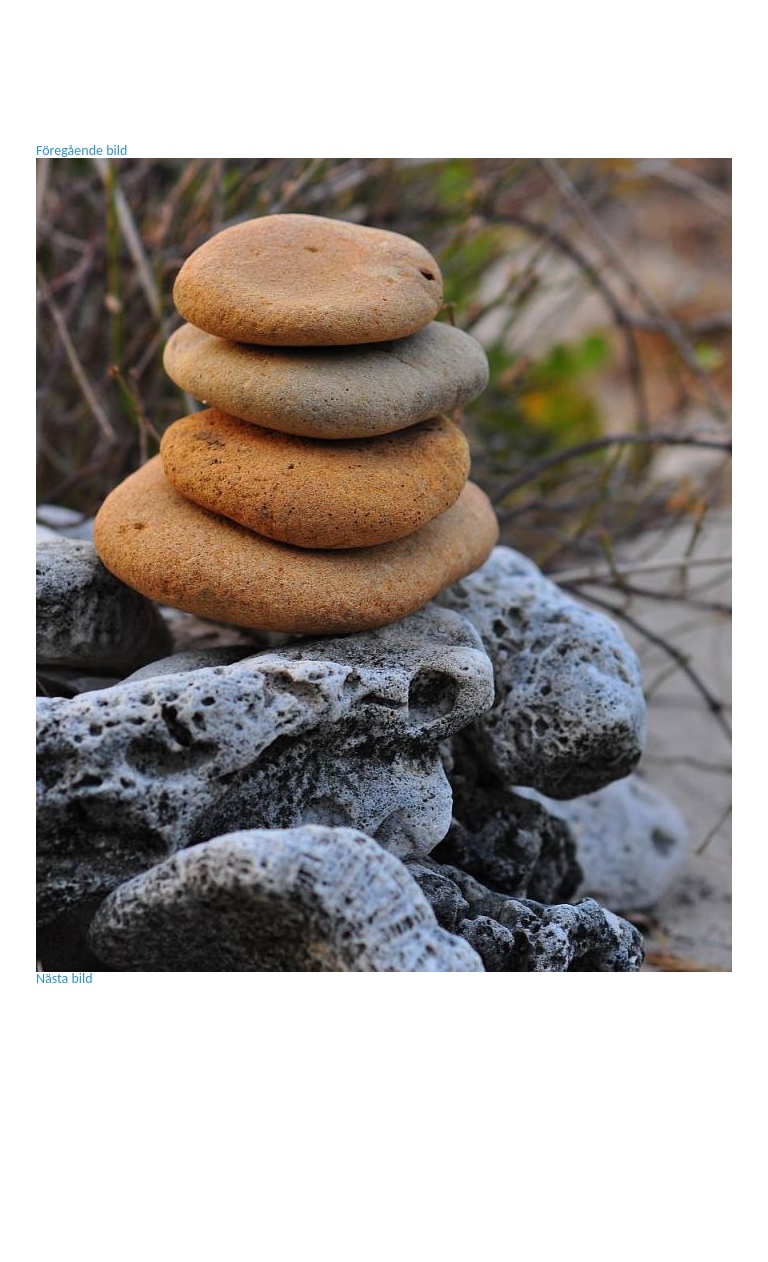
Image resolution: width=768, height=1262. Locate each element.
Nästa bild (64, 978)
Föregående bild (81, 150)
